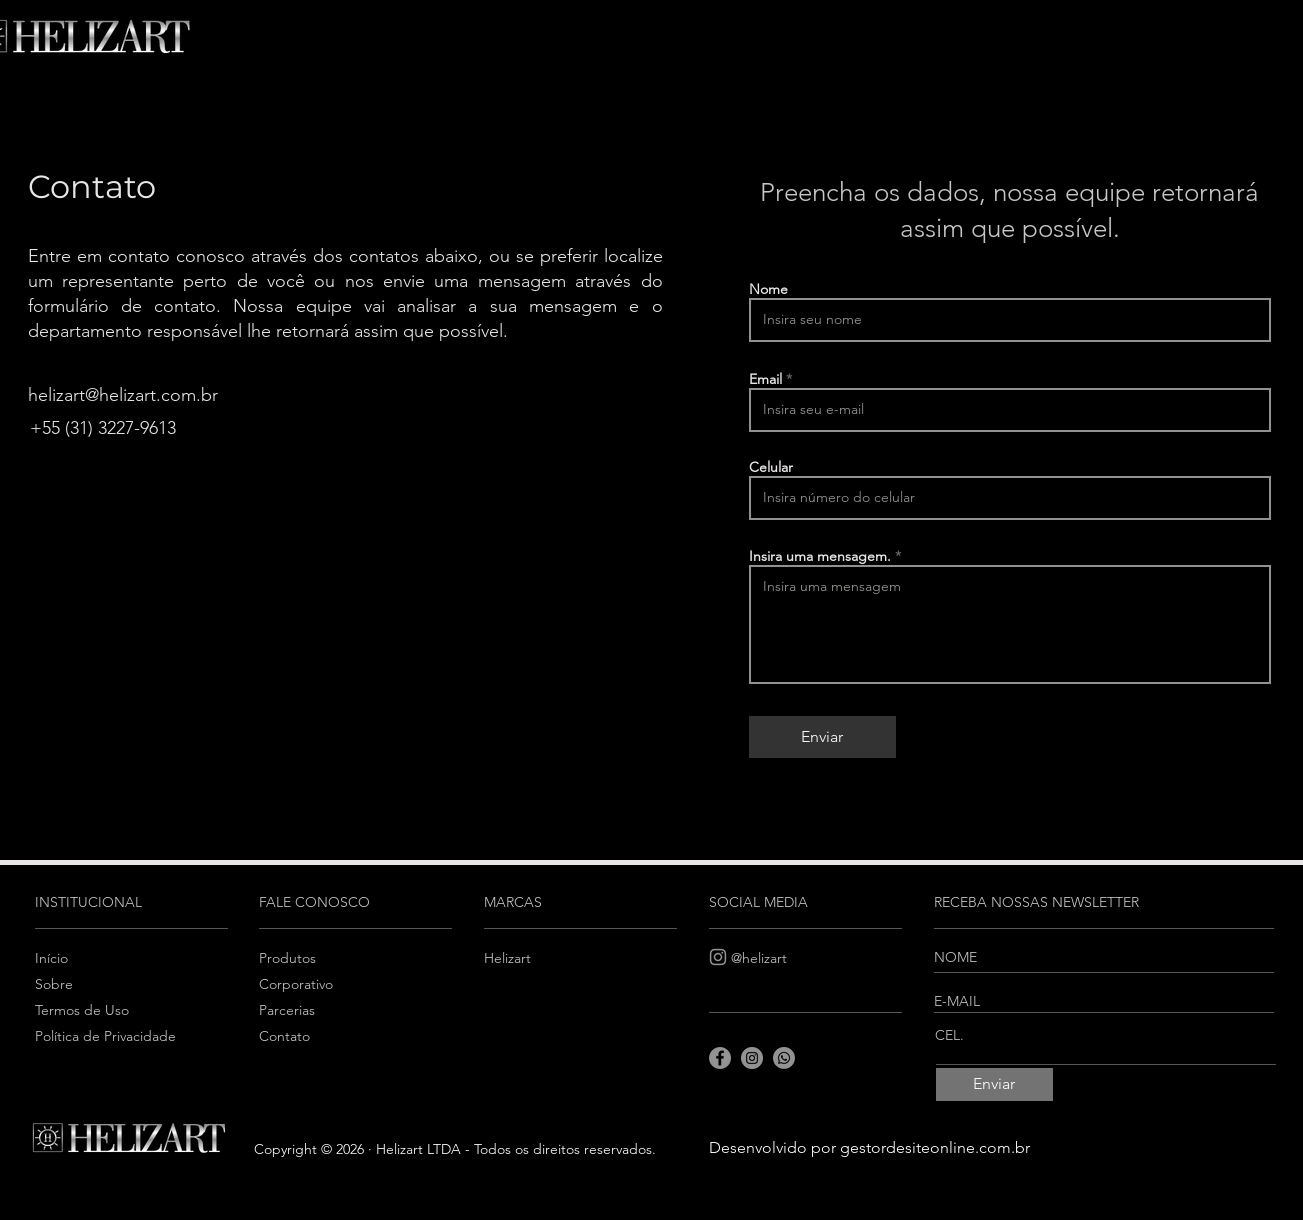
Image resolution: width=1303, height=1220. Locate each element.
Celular (771, 467)
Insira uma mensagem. (820, 556)
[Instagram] (718, 957)
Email (765, 379)
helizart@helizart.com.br (123, 395)
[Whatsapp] (784, 1058)
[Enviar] (822, 737)
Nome (768, 289)
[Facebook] (720, 1058)
